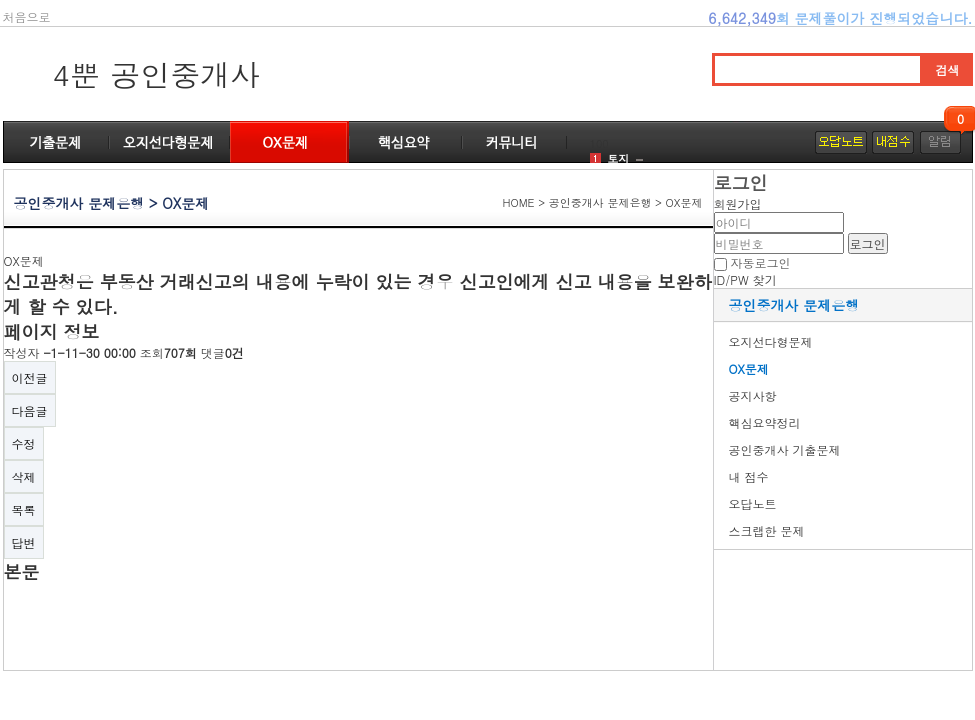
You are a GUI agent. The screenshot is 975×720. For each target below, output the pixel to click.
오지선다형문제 (771, 341)
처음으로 (27, 16)
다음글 (30, 410)
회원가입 (738, 203)
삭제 (24, 476)
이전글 (30, 377)
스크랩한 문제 (767, 530)
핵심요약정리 (765, 422)
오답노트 (753, 503)
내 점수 (749, 476)
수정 (24, 443)
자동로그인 (761, 262)
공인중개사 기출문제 (785, 449)
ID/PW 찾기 (745, 279)
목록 (24, 509)
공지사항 (753, 395)
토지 (618, 158)
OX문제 (749, 368)
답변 (24, 542)
